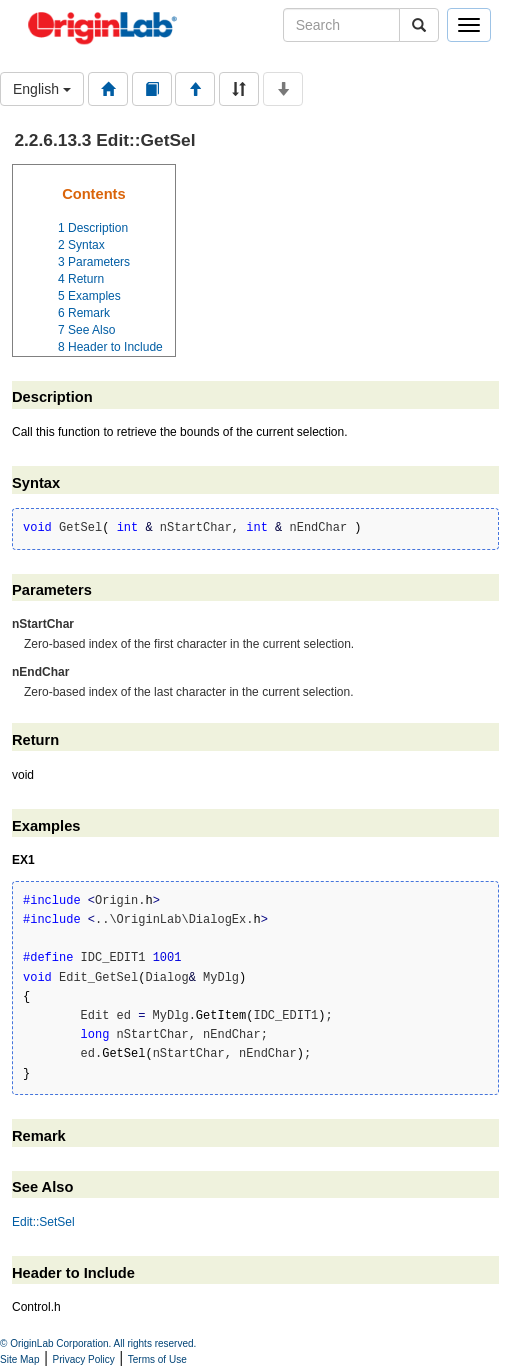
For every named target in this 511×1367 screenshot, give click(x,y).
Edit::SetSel (43, 1222)
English (42, 89)
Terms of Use (157, 1359)
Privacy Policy (84, 1359)
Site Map (19, 1359)
